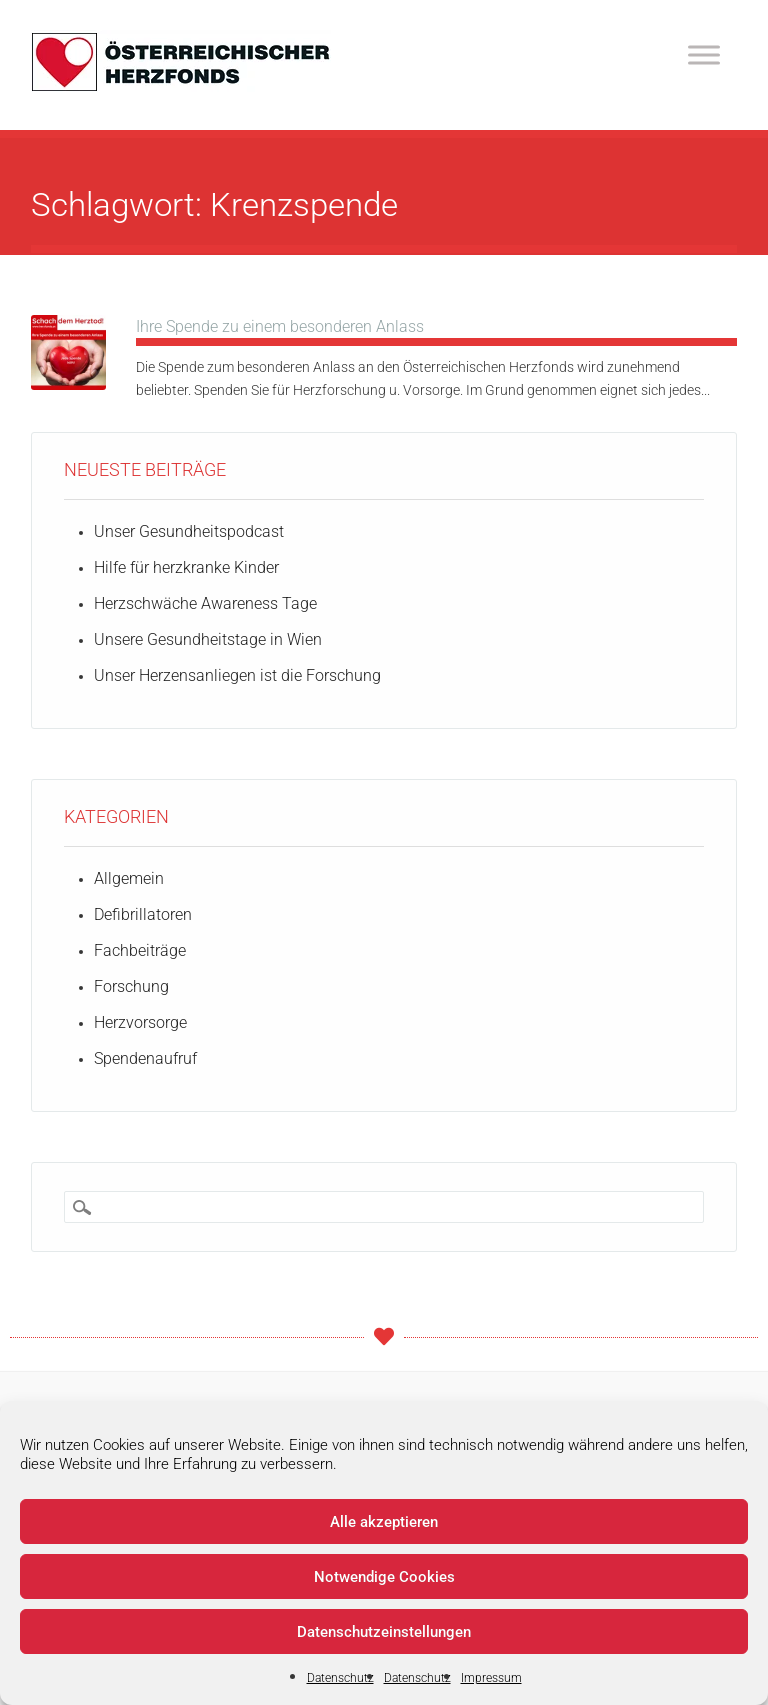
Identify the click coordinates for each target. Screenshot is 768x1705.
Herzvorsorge (140, 1022)
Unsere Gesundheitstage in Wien (208, 639)
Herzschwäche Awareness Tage (205, 603)
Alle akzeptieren (384, 1522)
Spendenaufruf (145, 1058)
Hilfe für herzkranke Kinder (186, 567)
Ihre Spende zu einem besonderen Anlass (280, 326)
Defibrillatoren (143, 914)
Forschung (131, 986)
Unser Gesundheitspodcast (189, 531)
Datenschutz (340, 1678)
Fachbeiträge (140, 950)
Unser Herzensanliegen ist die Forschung (237, 675)
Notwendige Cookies (384, 1577)
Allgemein (129, 878)
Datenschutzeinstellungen (384, 1632)
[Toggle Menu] (704, 54)
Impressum (491, 1678)
